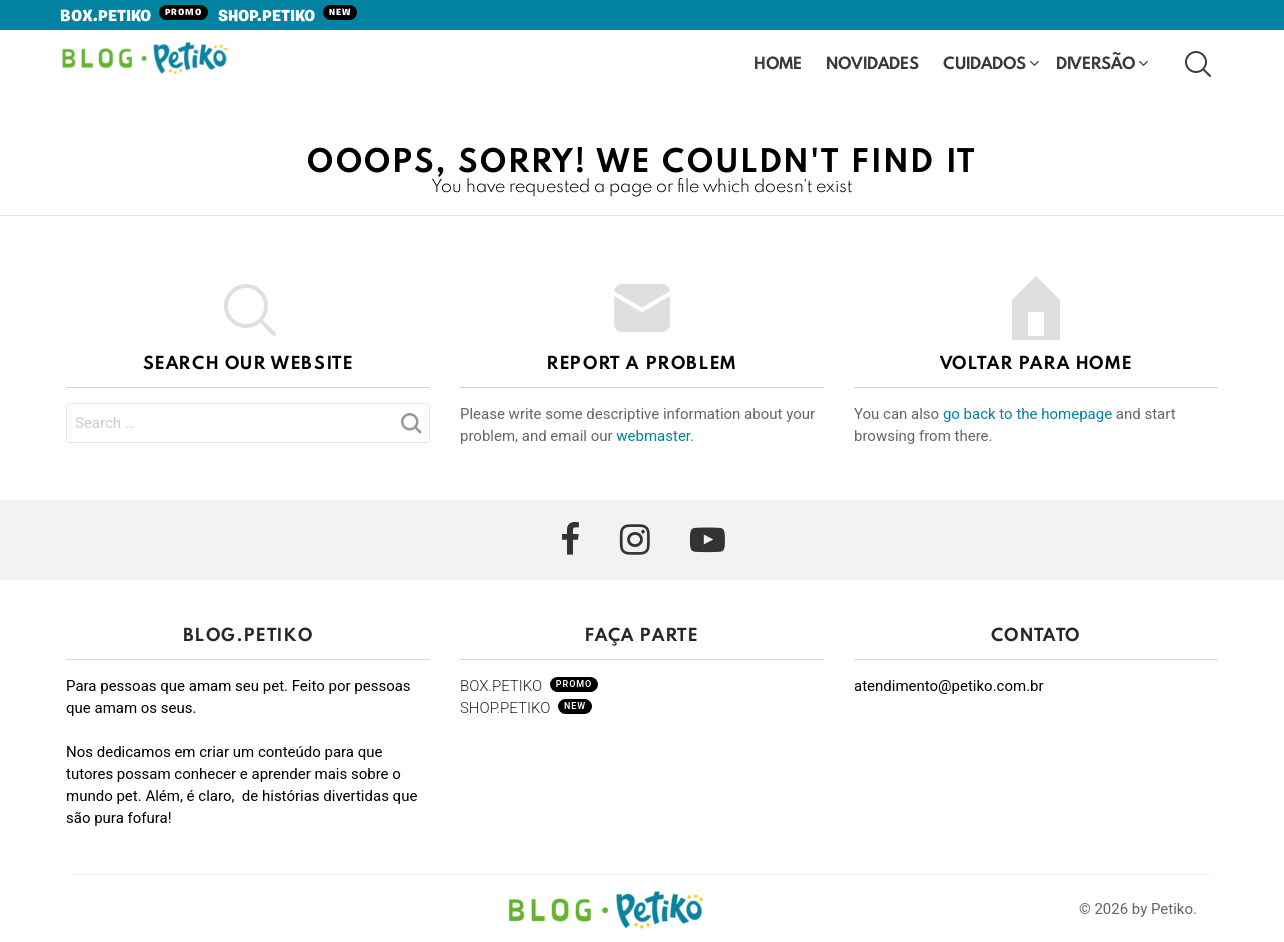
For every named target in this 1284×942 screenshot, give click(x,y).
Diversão (1095, 64)
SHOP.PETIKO (287, 17)
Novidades (872, 64)
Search (410, 429)
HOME (778, 62)
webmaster (653, 436)
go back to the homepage (1027, 414)
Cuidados (984, 64)
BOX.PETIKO (134, 17)
